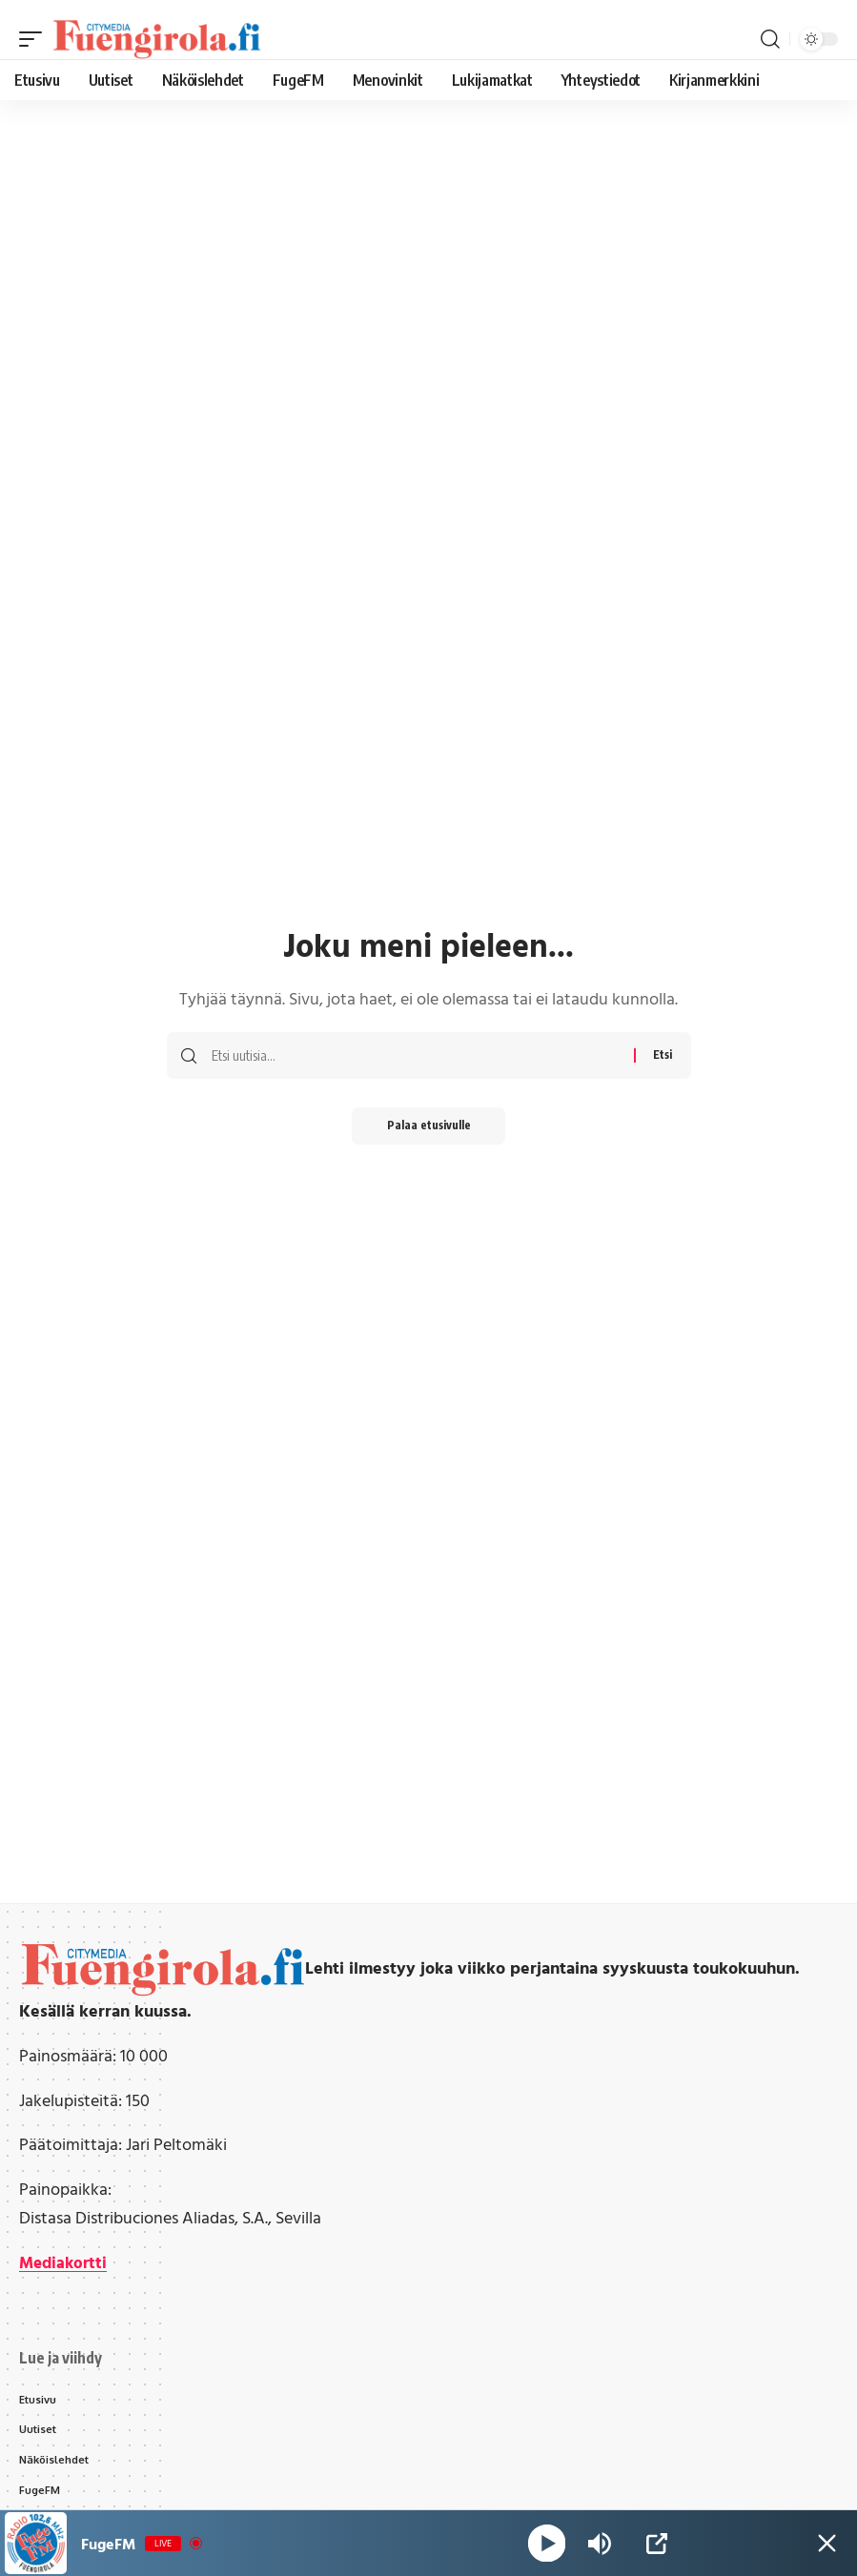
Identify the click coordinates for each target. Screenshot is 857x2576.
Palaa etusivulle (429, 1126)
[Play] (547, 2543)
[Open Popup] (657, 2543)
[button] (35, 39)
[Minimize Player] (823, 2543)
